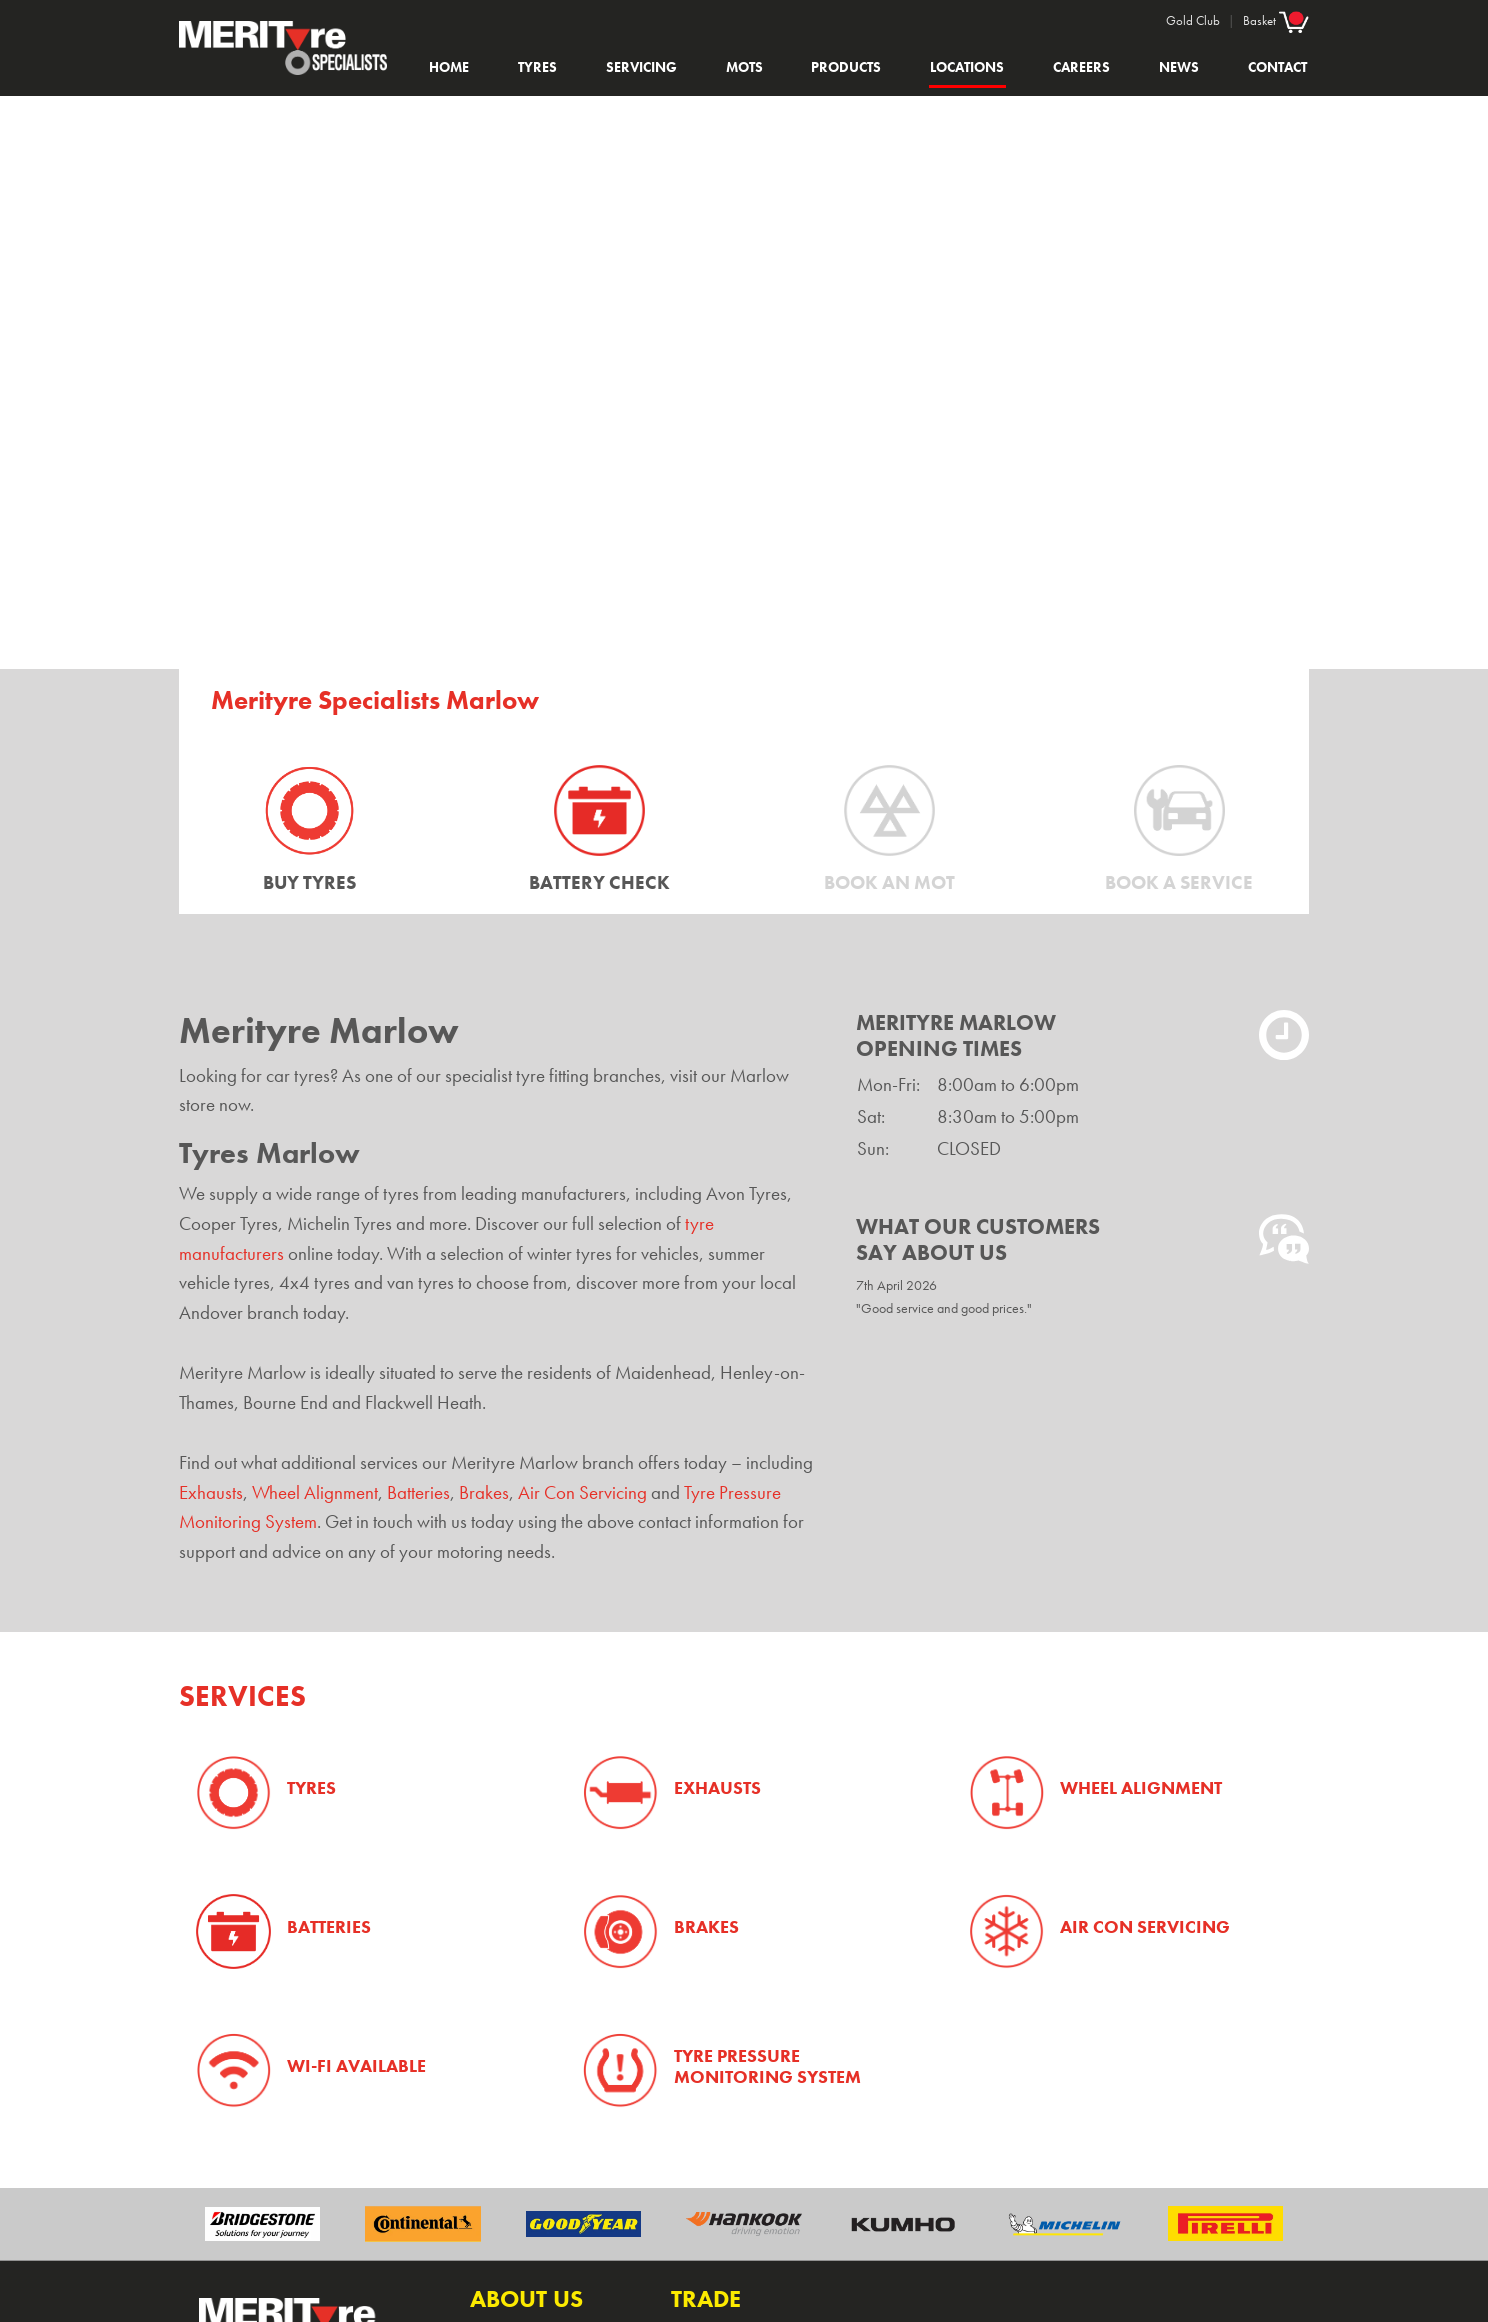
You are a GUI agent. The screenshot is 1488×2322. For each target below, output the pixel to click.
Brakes (484, 1493)
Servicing (641, 67)
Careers (1081, 67)
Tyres (537, 67)
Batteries (418, 1493)
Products (846, 67)
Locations (967, 67)
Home (449, 67)
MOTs (744, 67)
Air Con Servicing (582, 1493)
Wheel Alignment (315, 1493)
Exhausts (211, 1493)
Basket (1276, 20)
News (1179, 67)
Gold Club (1193, 20)
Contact (1277, 67)
